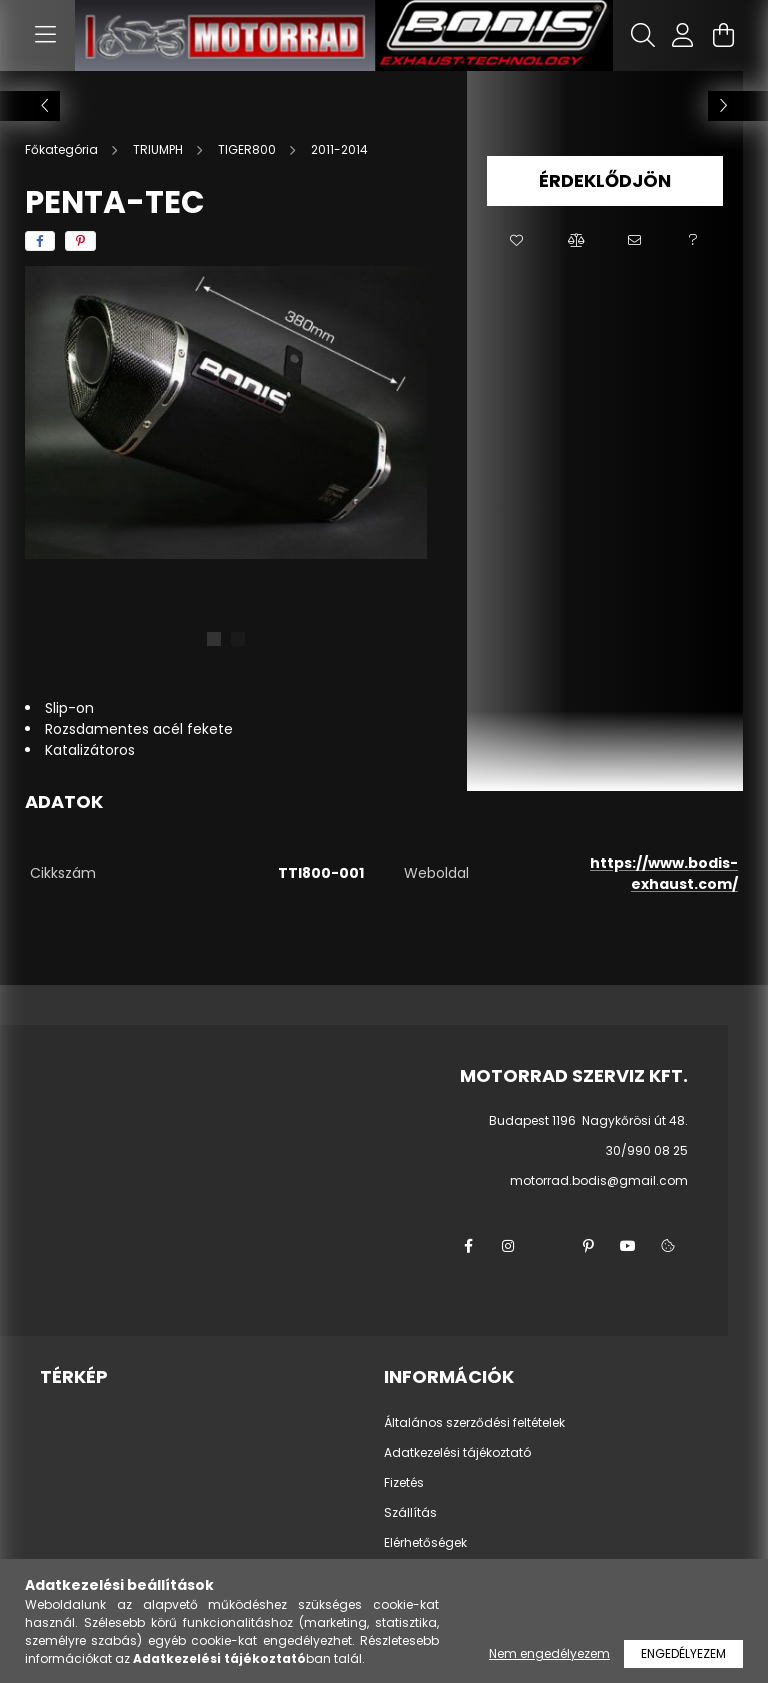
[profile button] (683, 35)
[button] (516, 241)
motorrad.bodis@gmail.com (599, 1180)
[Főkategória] (63, 149)
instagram (508, 1246)
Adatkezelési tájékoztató (457, 1453)
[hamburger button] (45, 35)
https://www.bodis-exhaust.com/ (664, 873)
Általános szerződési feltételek (474, 1423)
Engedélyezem (683, 1653)
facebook (468, 1246)
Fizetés (404, 1483)
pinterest (588, 1246)
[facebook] (40, 241)
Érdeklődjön (605, 180)
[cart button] (723, 35)
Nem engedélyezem (549, 1653)
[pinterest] (80, 241)
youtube (628, 1246)
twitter (548, 1246)
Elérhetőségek (425, 1543)
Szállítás (410, 1513)
